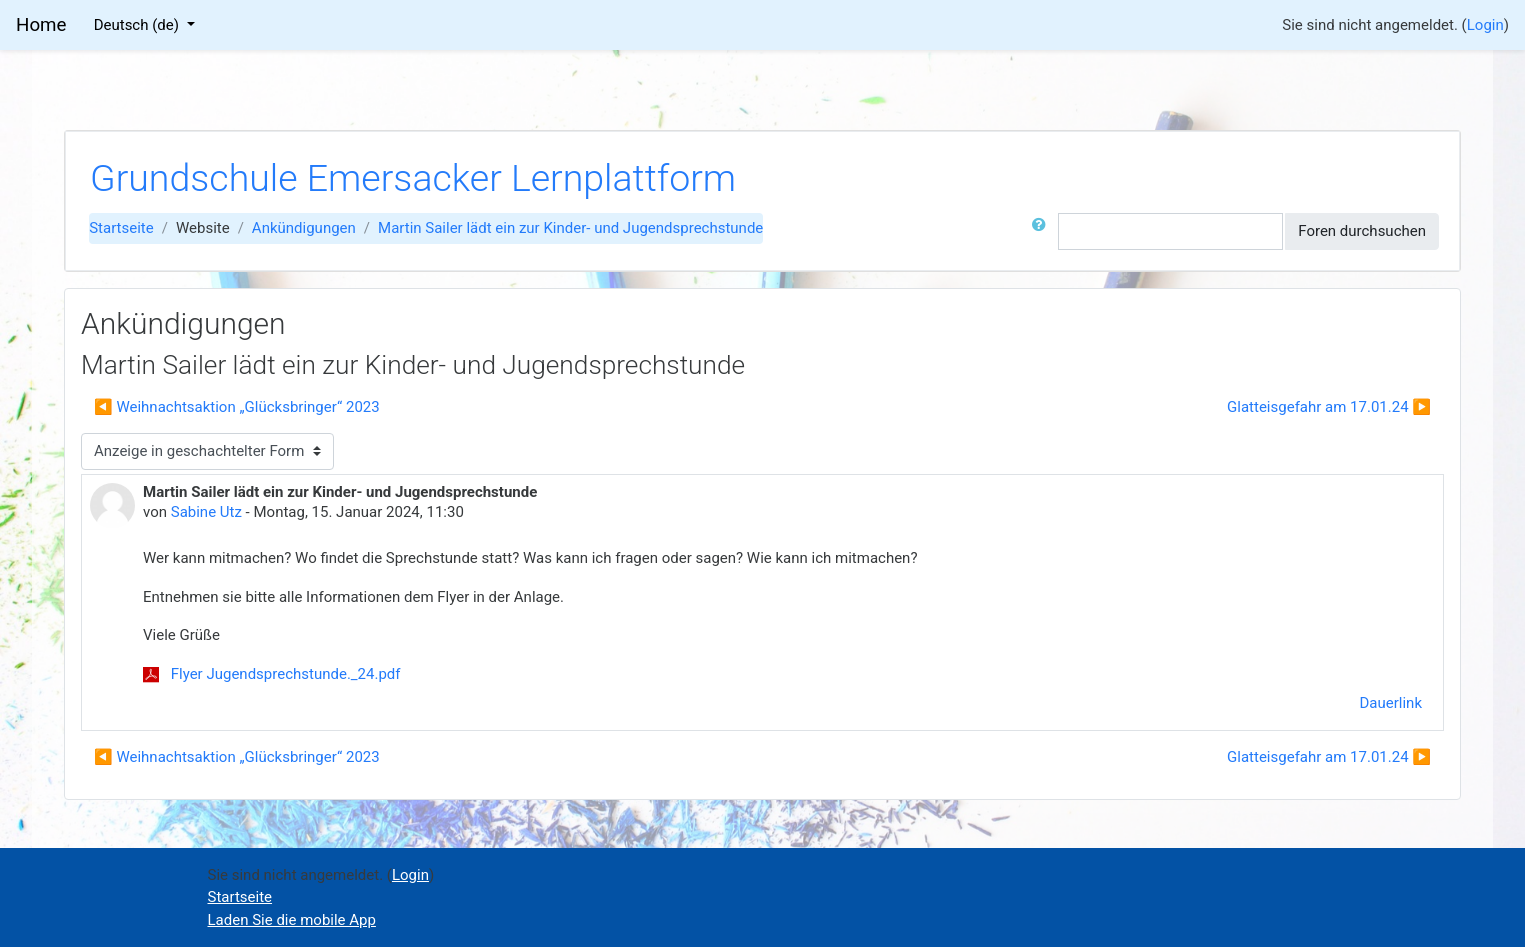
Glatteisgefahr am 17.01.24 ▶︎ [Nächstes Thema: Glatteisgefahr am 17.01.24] (1329, 407)
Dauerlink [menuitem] (1391, 703)
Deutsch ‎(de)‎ (138, 25)
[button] (1043, 231)
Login (1485, 25)
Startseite (121, 228)
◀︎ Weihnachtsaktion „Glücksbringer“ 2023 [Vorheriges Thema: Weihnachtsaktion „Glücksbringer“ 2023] (237, 407)
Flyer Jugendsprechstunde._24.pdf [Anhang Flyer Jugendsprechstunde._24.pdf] (272, 674)
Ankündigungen (304, 228)
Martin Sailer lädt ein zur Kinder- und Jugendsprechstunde (570, 228)
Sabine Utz (206, 512)
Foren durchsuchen (1362, 231)
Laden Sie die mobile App (292, 920)
